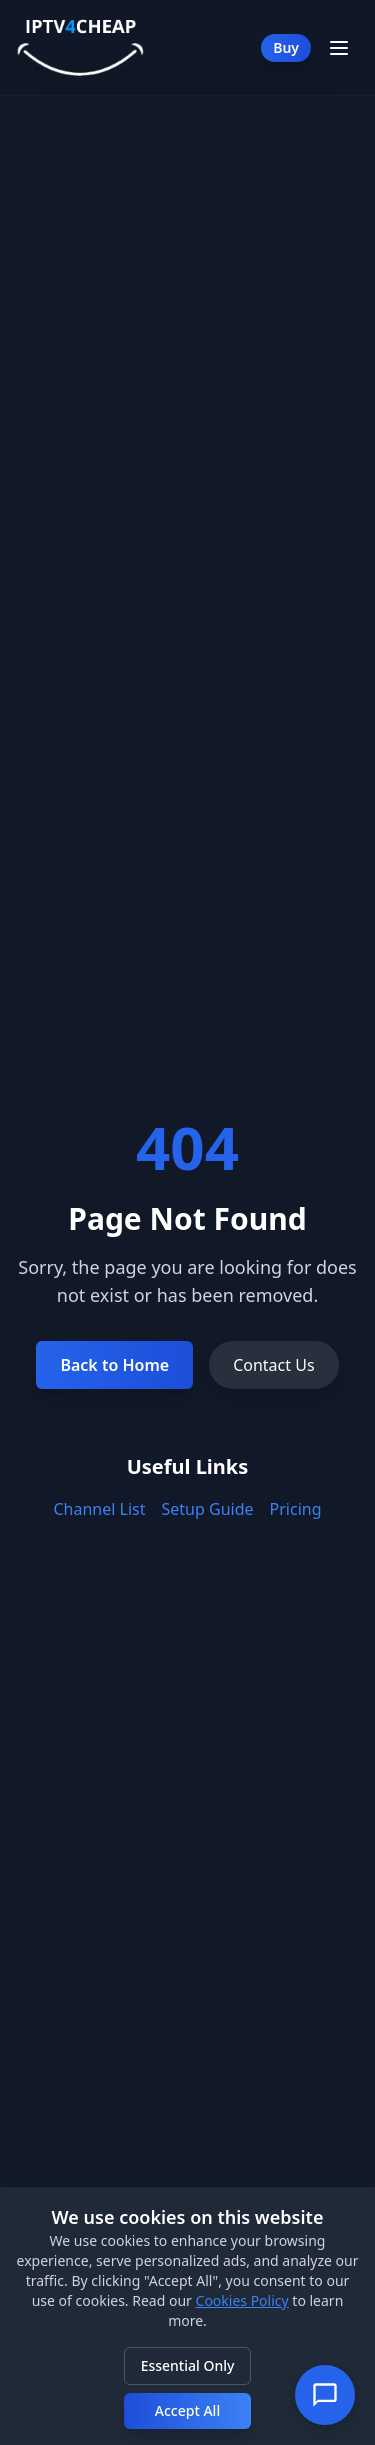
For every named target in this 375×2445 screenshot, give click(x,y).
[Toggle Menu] (339, 48)
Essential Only (188, 2365)
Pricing (296, 1509)
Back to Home (114, 1365)
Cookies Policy (242, 2300)
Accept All (187, 2410)
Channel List (100, 1509)
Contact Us (273, 1365)
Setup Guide (208, 1509)
